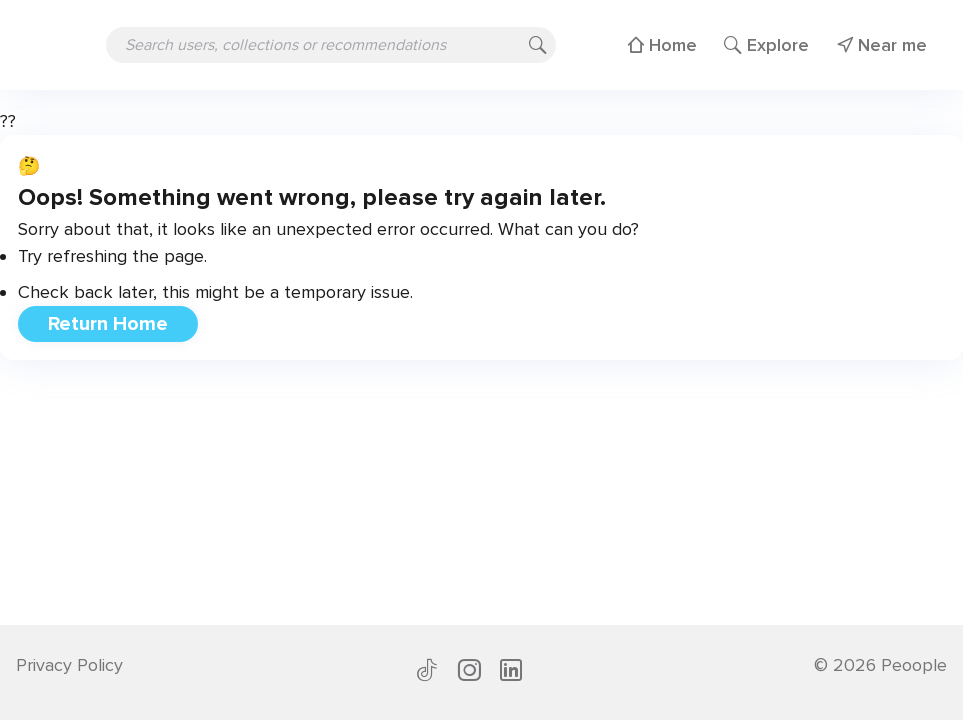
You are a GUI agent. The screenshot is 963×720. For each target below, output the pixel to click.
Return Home (108, 324)
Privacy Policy (69, 665)
